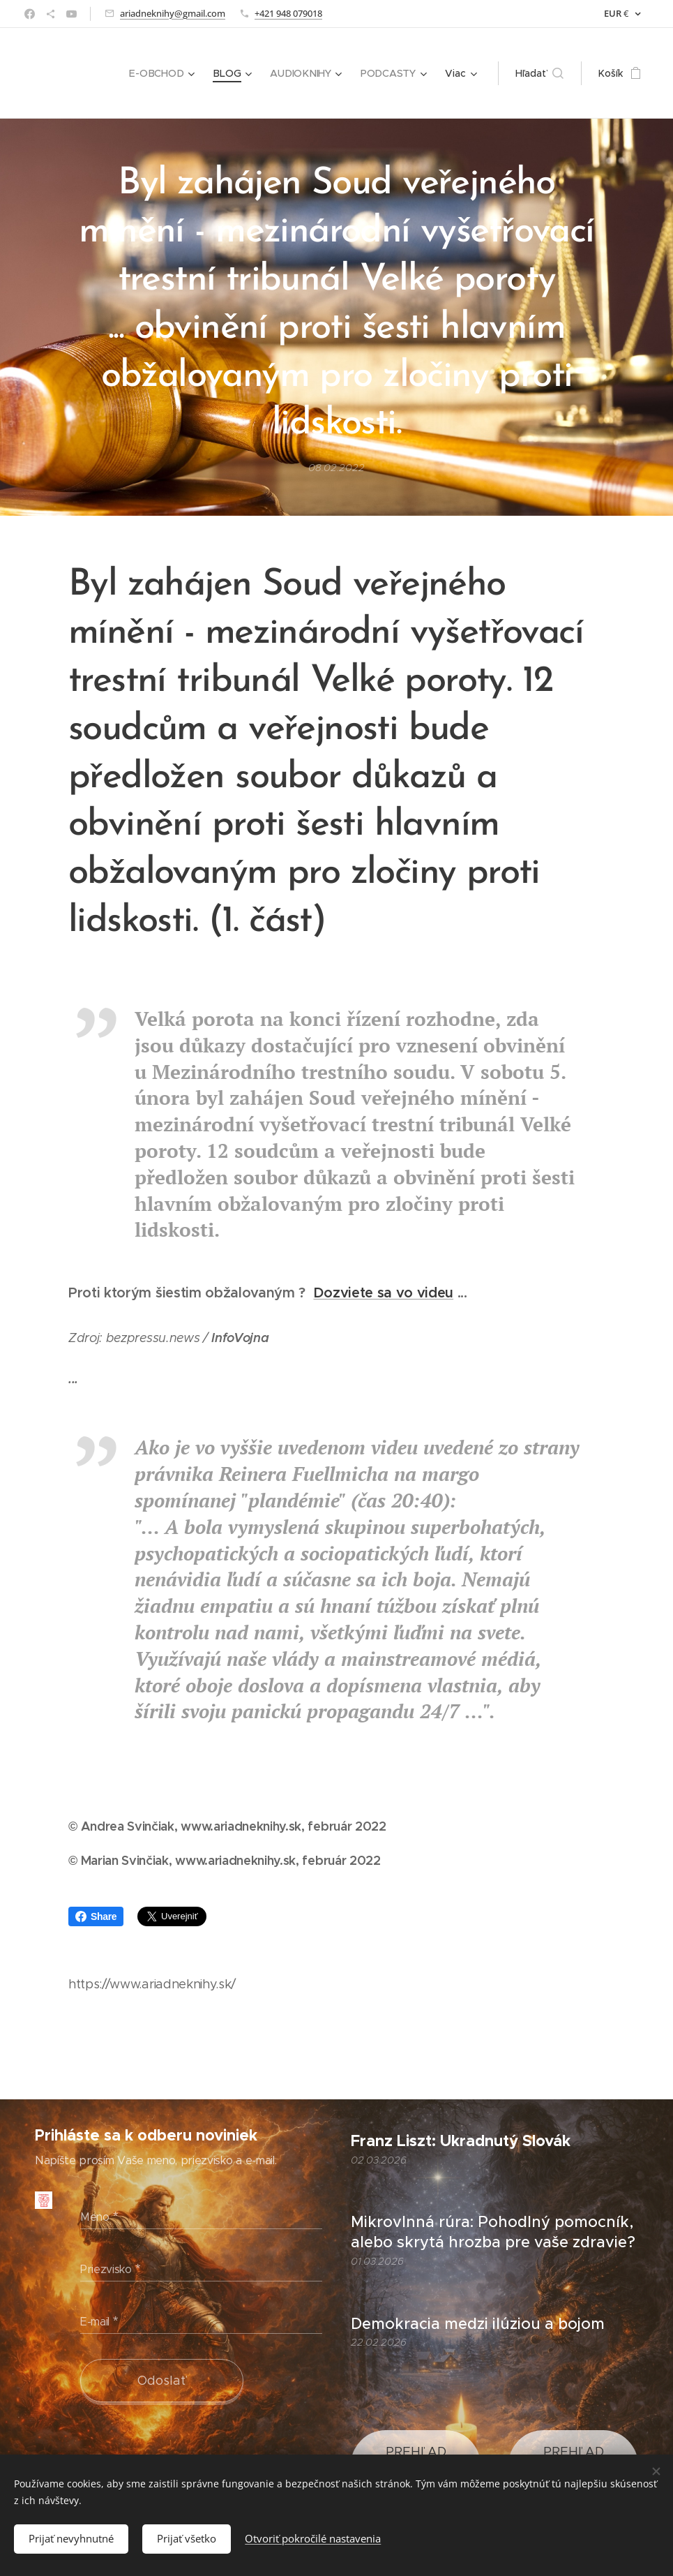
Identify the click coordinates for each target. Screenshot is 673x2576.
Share (95, 1916)
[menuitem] (164, 73)
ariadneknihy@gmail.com (172, 13)
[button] (539, 73)
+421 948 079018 (288, 13)
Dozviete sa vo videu (383, 1293)
